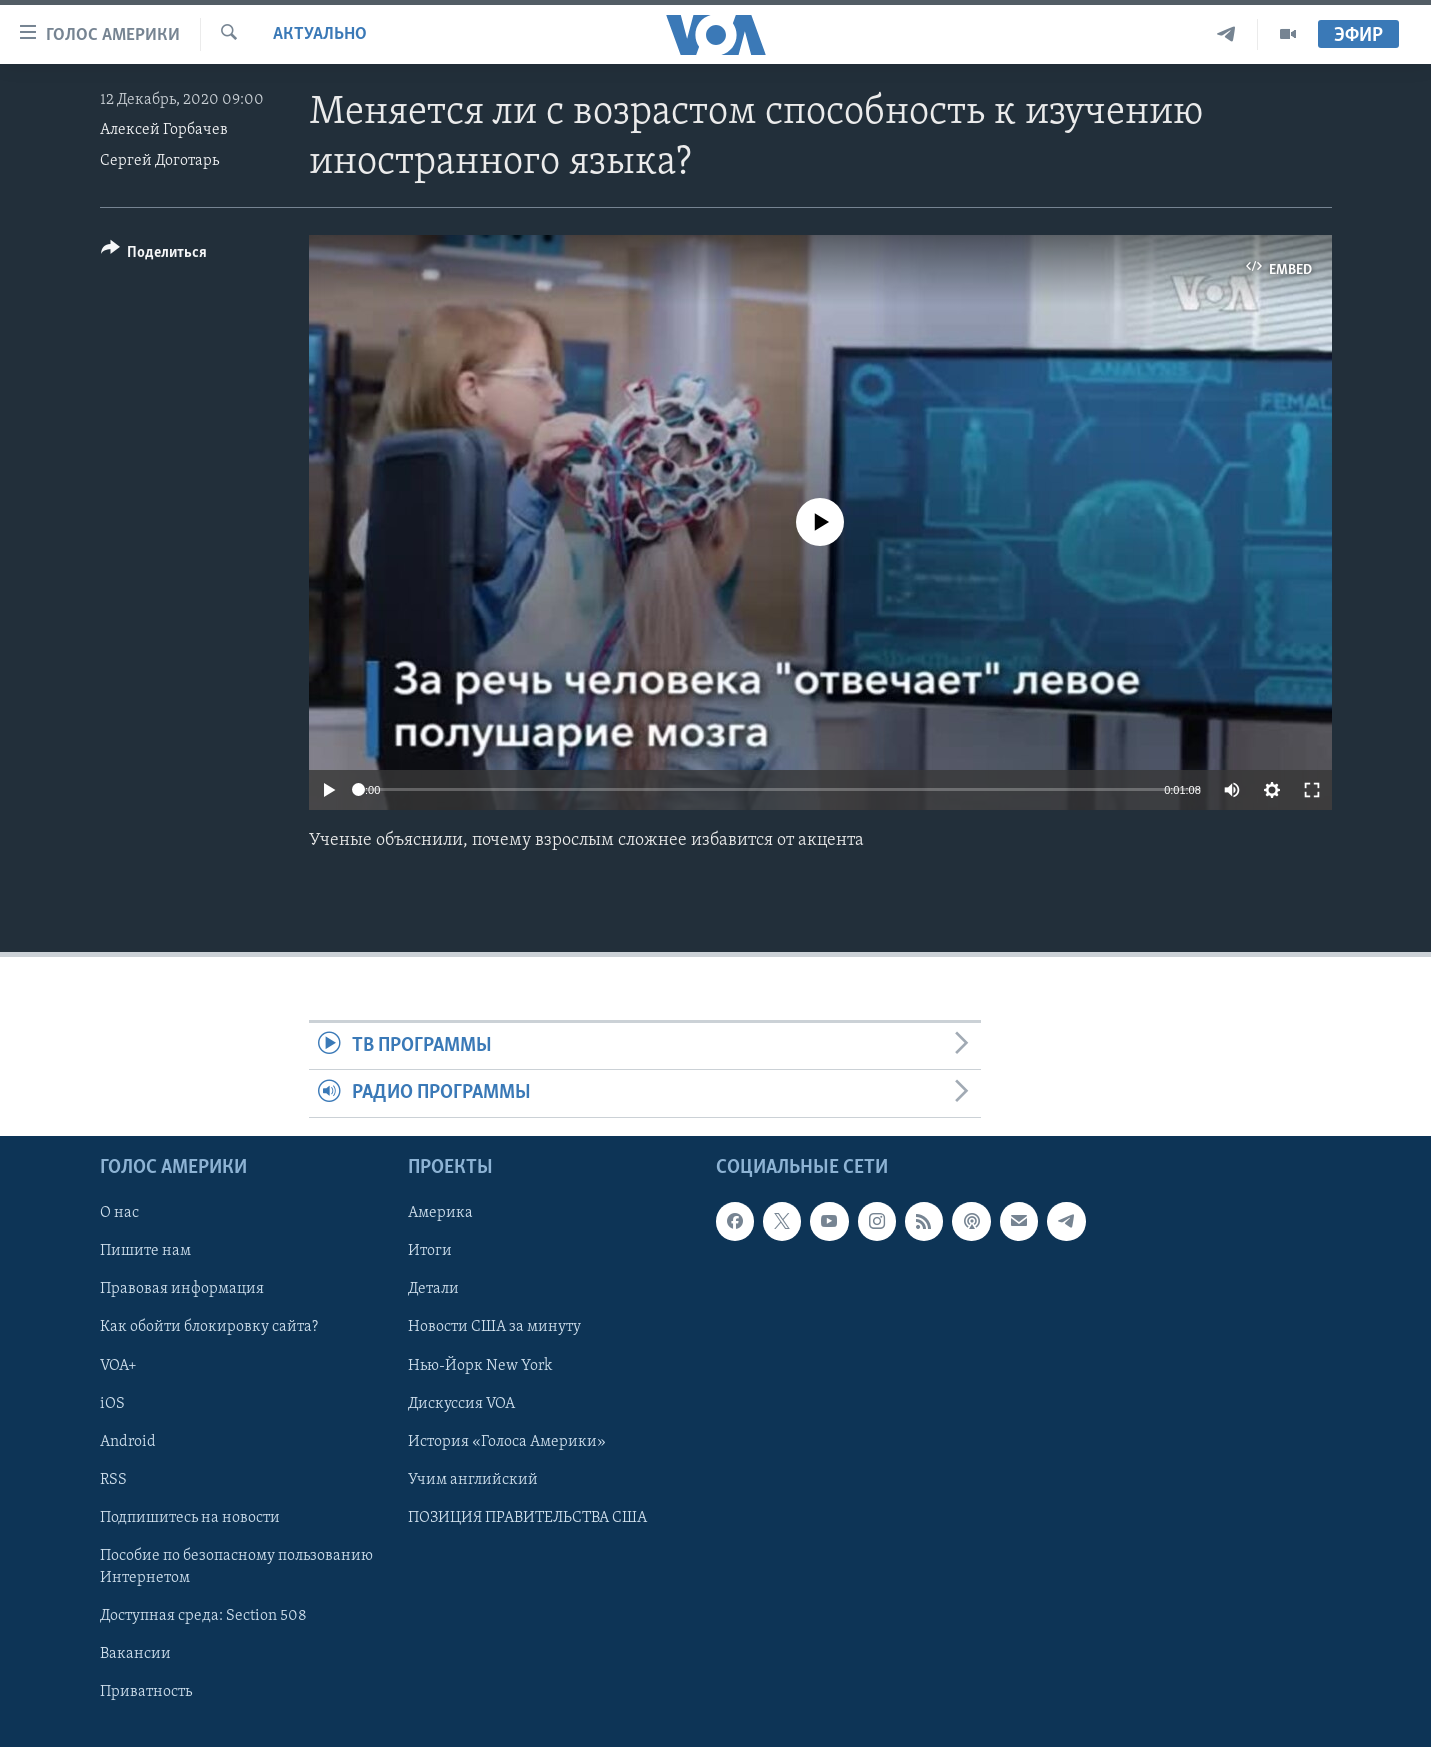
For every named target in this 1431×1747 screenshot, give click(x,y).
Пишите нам (145, 1251)
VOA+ (118, 1365)
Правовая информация (182, 1289)
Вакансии (135, 1654)
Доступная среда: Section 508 (203, 1616)
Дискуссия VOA (461, 1403)
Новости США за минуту (494, 1327)
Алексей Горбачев (164, 130)
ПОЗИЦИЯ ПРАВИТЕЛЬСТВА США (527, 1517)
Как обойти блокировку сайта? (209, 1327)
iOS (112, 1403)
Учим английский (473, 1479)
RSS (113, 1479)
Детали (433, 1289)
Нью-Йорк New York (480, 1365)
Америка (440, 1213)
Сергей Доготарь (159, 161)
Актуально (320, 34)
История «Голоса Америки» (507, 1441)
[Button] (154, 255)
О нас (119, 1213)
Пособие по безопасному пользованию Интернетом (236, 1567)
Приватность (146, 1692)
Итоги (430, 1251)
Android (128, 1441)
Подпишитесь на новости (190, 1517)
